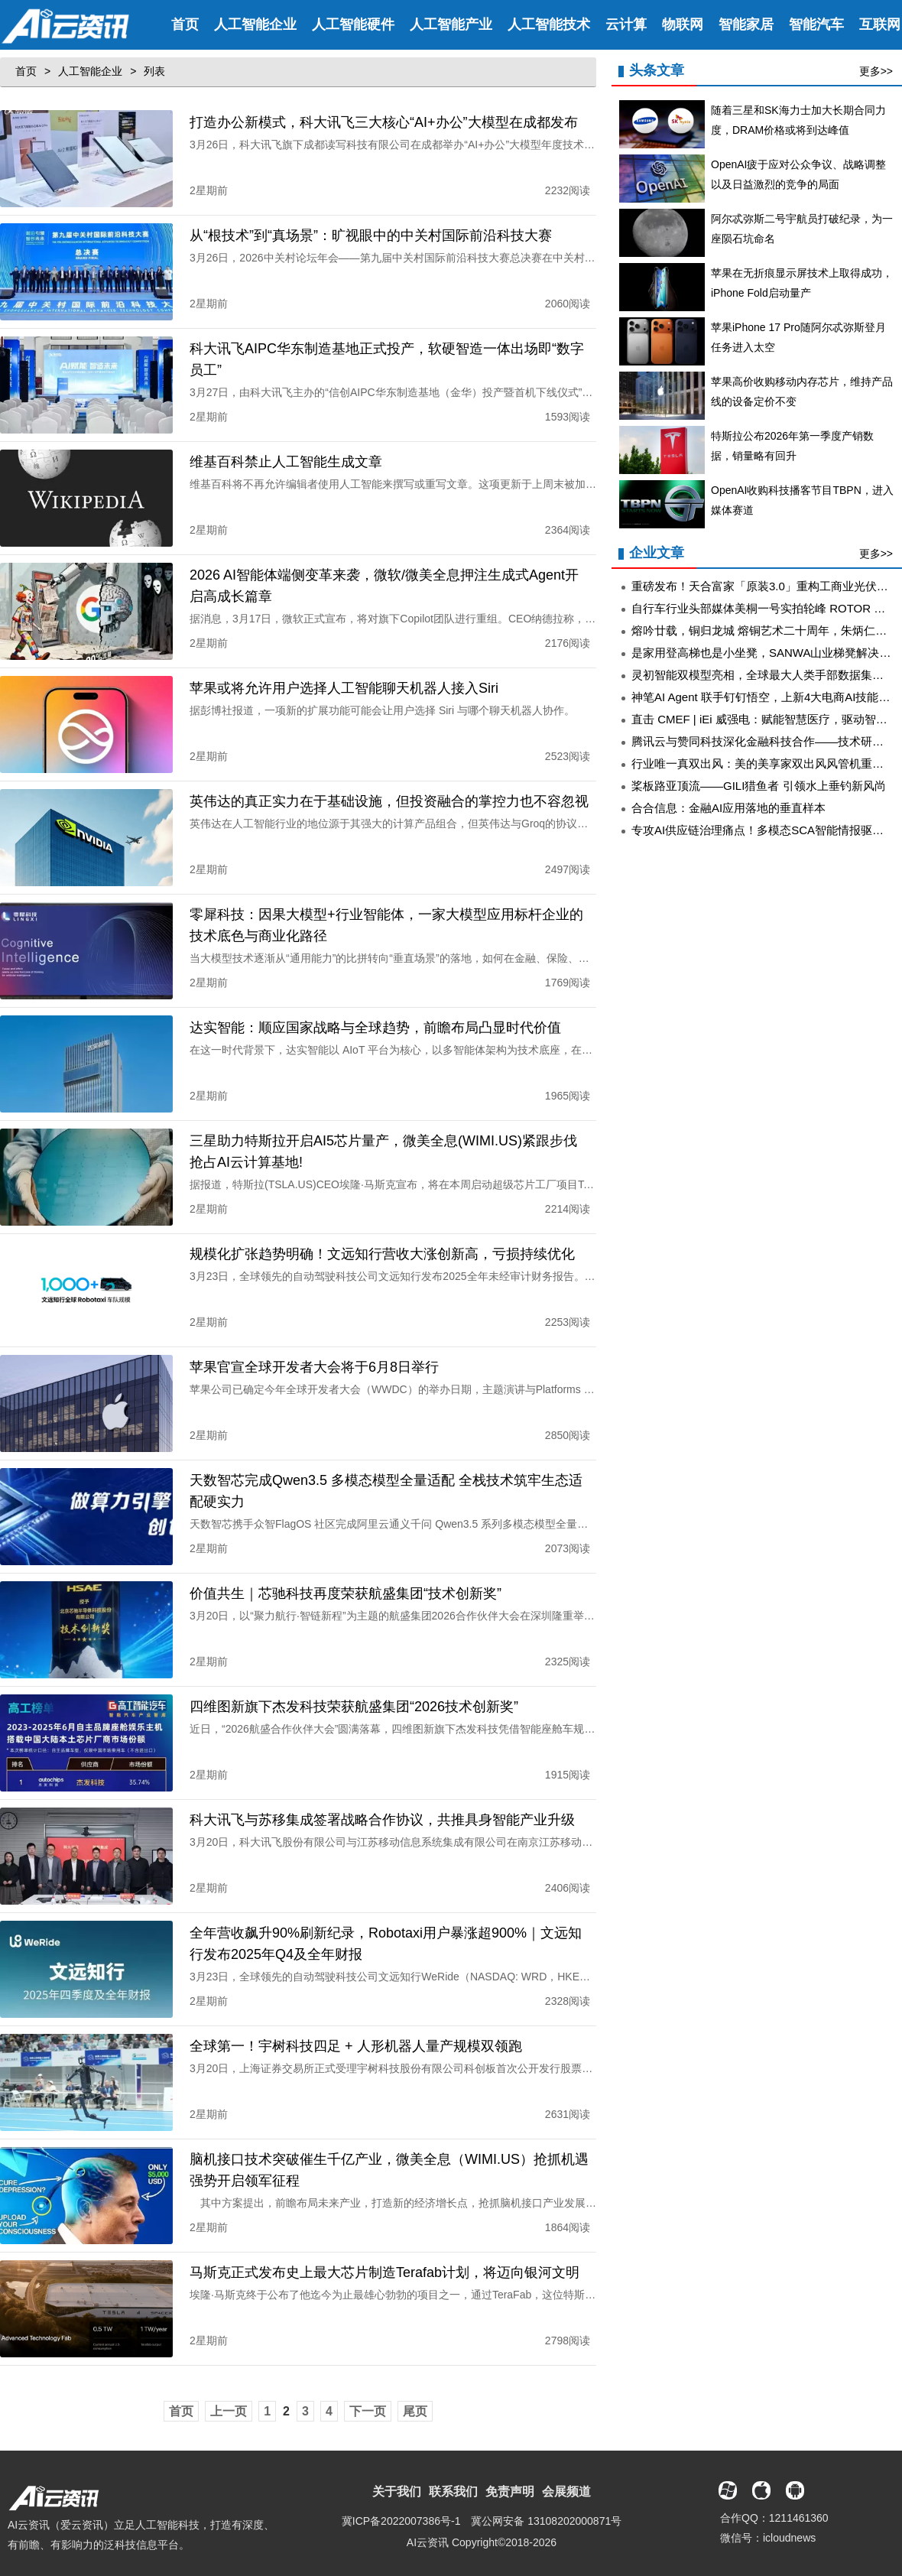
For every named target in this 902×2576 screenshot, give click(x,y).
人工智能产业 (451, 24)
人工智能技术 (549, 24)
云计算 (626, 24)
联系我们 (453, 2476)
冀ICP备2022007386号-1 (401, 2506)
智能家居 (746, 24)
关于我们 (396, 2476)
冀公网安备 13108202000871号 (546, 2506)
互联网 (879, 24)
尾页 (415, 2395)
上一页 (228, 2395)
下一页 (367, 2395)
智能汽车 (816, 24)
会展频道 (566, 2476)
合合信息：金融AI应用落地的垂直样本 (728, 807)
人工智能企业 (255, 24)
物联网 (682, 24)
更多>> (876, 71)
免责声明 (509, 2476)
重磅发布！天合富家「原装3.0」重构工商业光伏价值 (765, 586)
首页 (185, 24)
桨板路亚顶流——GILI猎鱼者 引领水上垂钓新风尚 (758, 785)
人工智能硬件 (353, 24)
